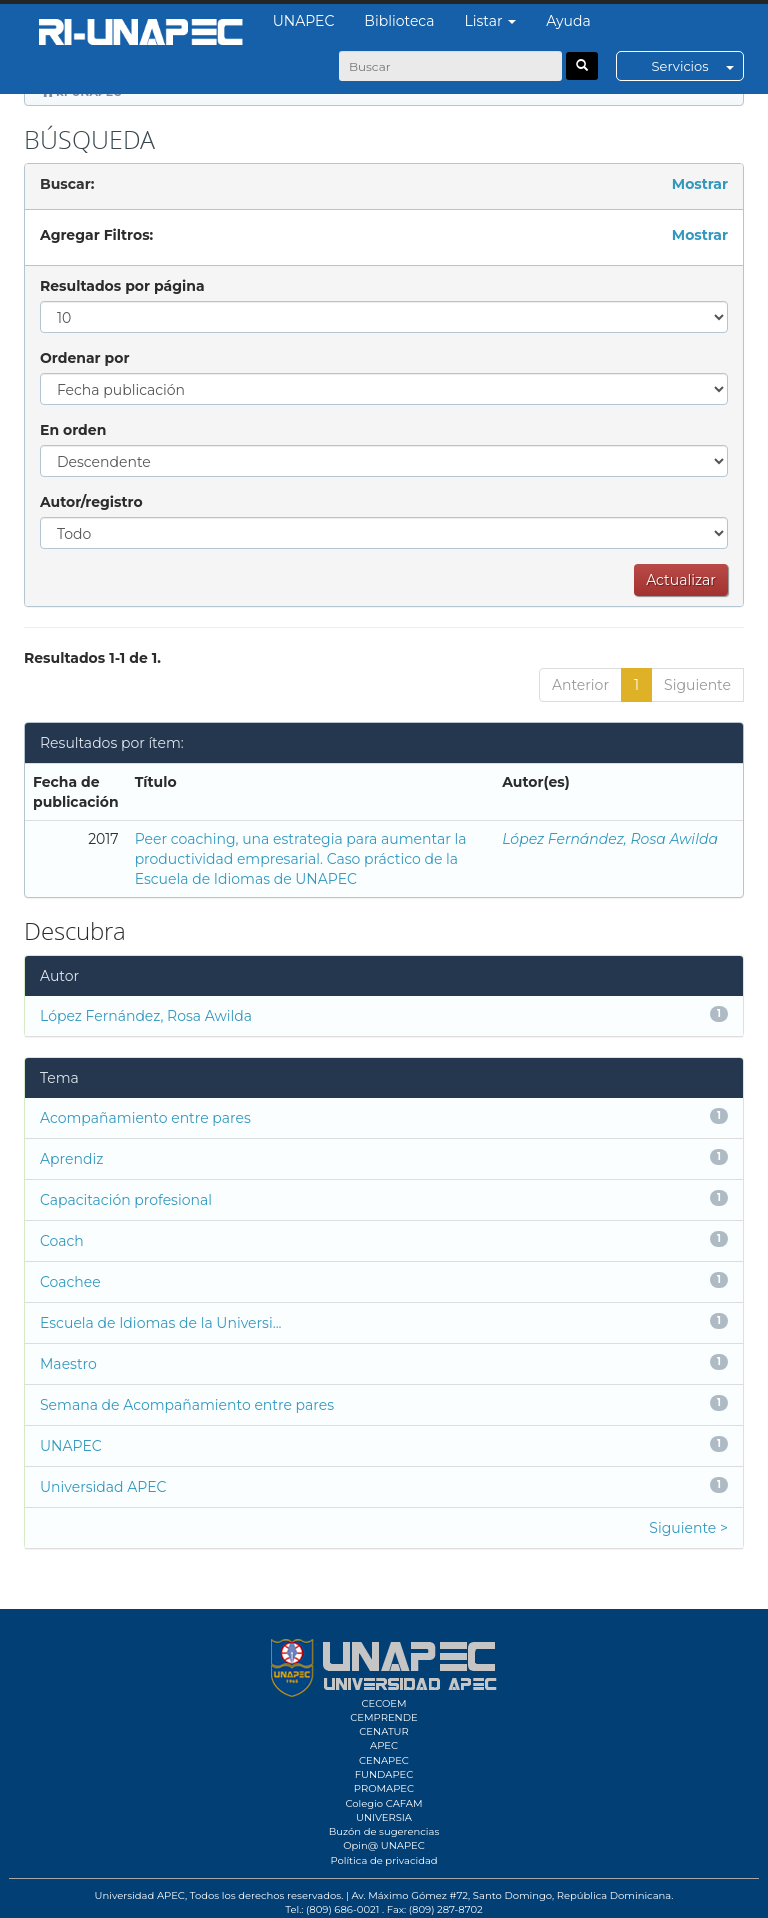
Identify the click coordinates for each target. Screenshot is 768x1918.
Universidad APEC (103, 1487)
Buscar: (67, 184)
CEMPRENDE (383, 1717)
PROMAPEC (384, 1788)
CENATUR (383, 1731)
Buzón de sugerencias (384, 1831)
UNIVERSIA (384, 1817)
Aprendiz (71, 1159)
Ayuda (568, 21)
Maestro (68, 1364)
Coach (62, 1241)
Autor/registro (91, 502)
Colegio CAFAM (383, 1803)
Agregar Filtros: (96, 235)
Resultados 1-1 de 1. (92, 658)
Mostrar (700, 184)
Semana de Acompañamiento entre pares (187, 1405)
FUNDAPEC (384, 1774)
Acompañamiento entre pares (145, 1118)
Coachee (70, 1282)
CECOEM (383, 1703)
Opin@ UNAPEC (384, 1845)
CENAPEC (384, 1760)
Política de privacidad (383, 1860)
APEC (384, 1745)
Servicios (697, 66)
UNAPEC (304, 21)
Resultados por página (122, 286)
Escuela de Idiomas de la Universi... (161, 1323)
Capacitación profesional (126, 1200)
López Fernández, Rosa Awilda (610, 839)
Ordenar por (84, 358)
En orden (73, 430)
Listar (491, 21)
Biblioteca (399, 21)
